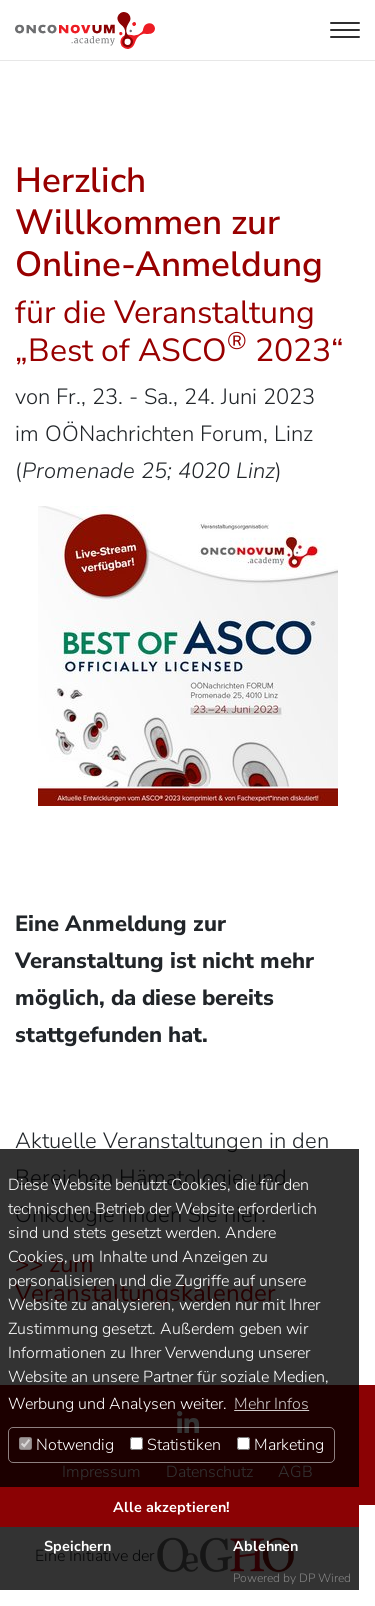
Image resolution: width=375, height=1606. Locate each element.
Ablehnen (265, 1546)
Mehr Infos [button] (271, 1404)
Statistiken (175, 1445)
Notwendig (66, 1445)
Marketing (280, 1445)
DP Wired (325, 1578)
